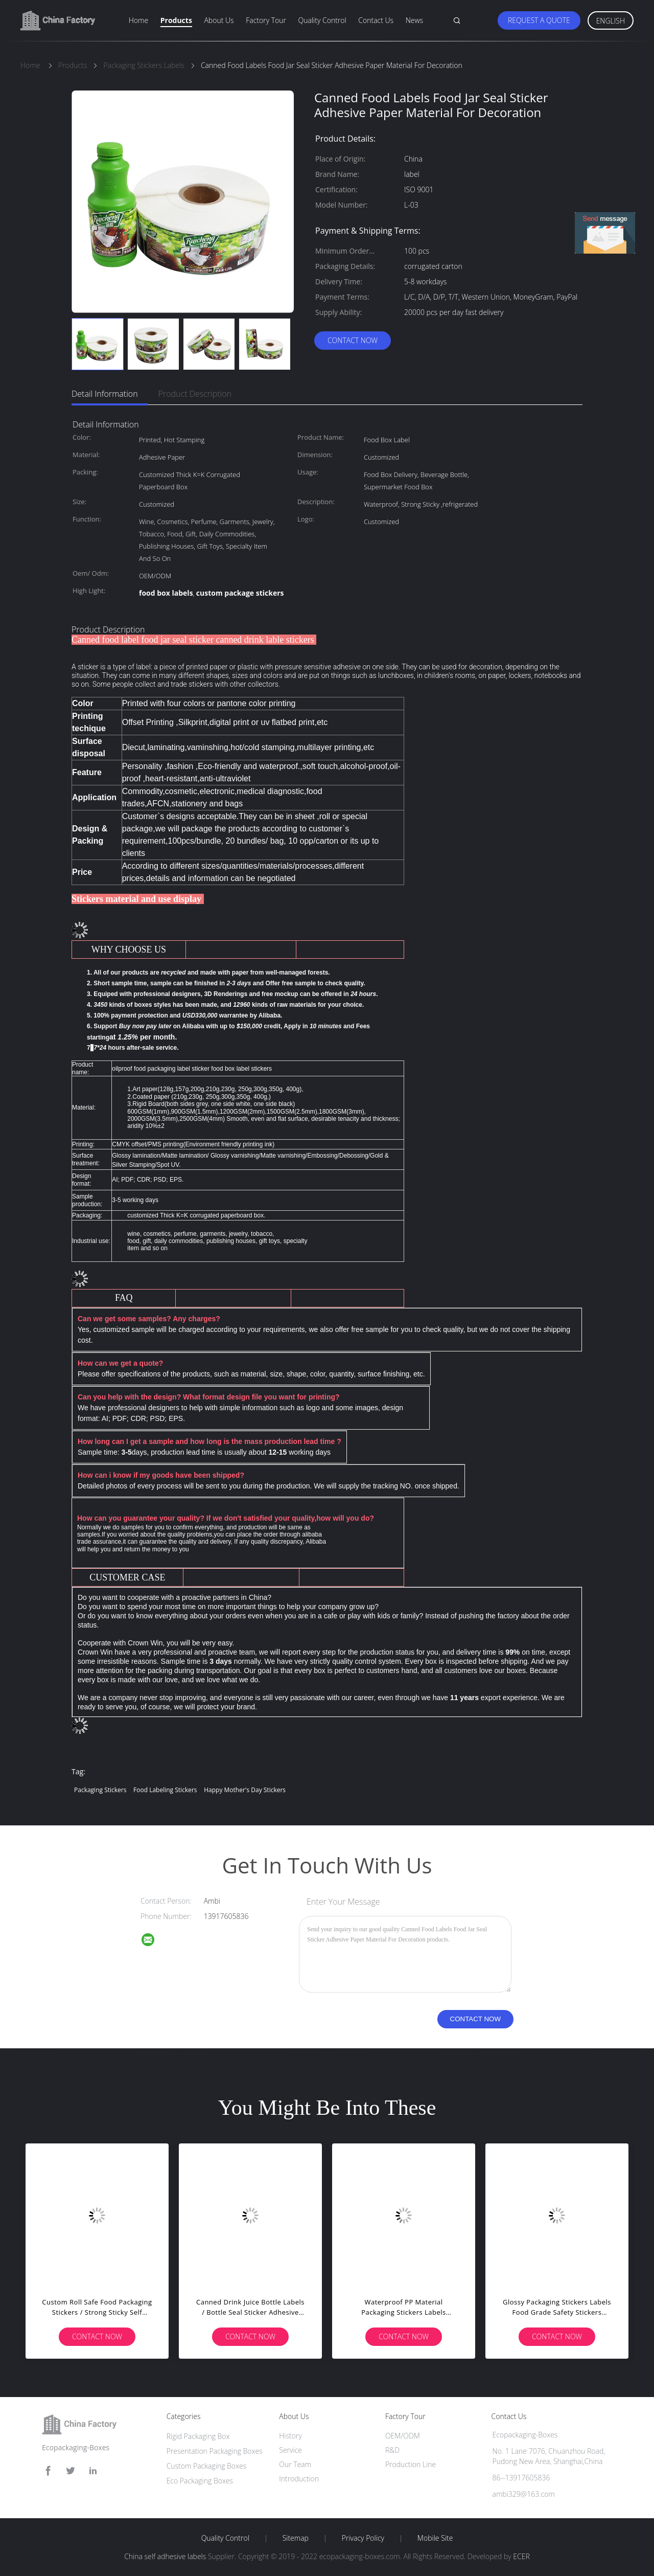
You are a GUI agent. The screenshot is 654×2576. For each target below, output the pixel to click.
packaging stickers (100, 1790)
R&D (392, 2450)
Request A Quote (539, 20)
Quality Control (322, 20)
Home (138, 20)
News (414, 20)
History (290, 2436)
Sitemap (296, 2538)
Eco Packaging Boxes (200, 2480)
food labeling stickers (165, 1790)
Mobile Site (435, 2538)
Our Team (295, 2464)
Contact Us (375, 20)
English (610, 21)
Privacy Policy (363, 2538)
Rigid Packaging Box (198, 2436)
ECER (521, 2556)
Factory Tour (266, 20)
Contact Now (353, 340)
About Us (218, 20)
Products (176, 20)
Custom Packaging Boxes (207, 2466)
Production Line (410, 2464)
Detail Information (105, 393)
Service (290, 2450)
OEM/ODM (402, 2436)
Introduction (299, 2478)
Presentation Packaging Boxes (215, 2451)
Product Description (194, 393)
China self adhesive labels (165, 2556)
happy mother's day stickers (245, 1790)
